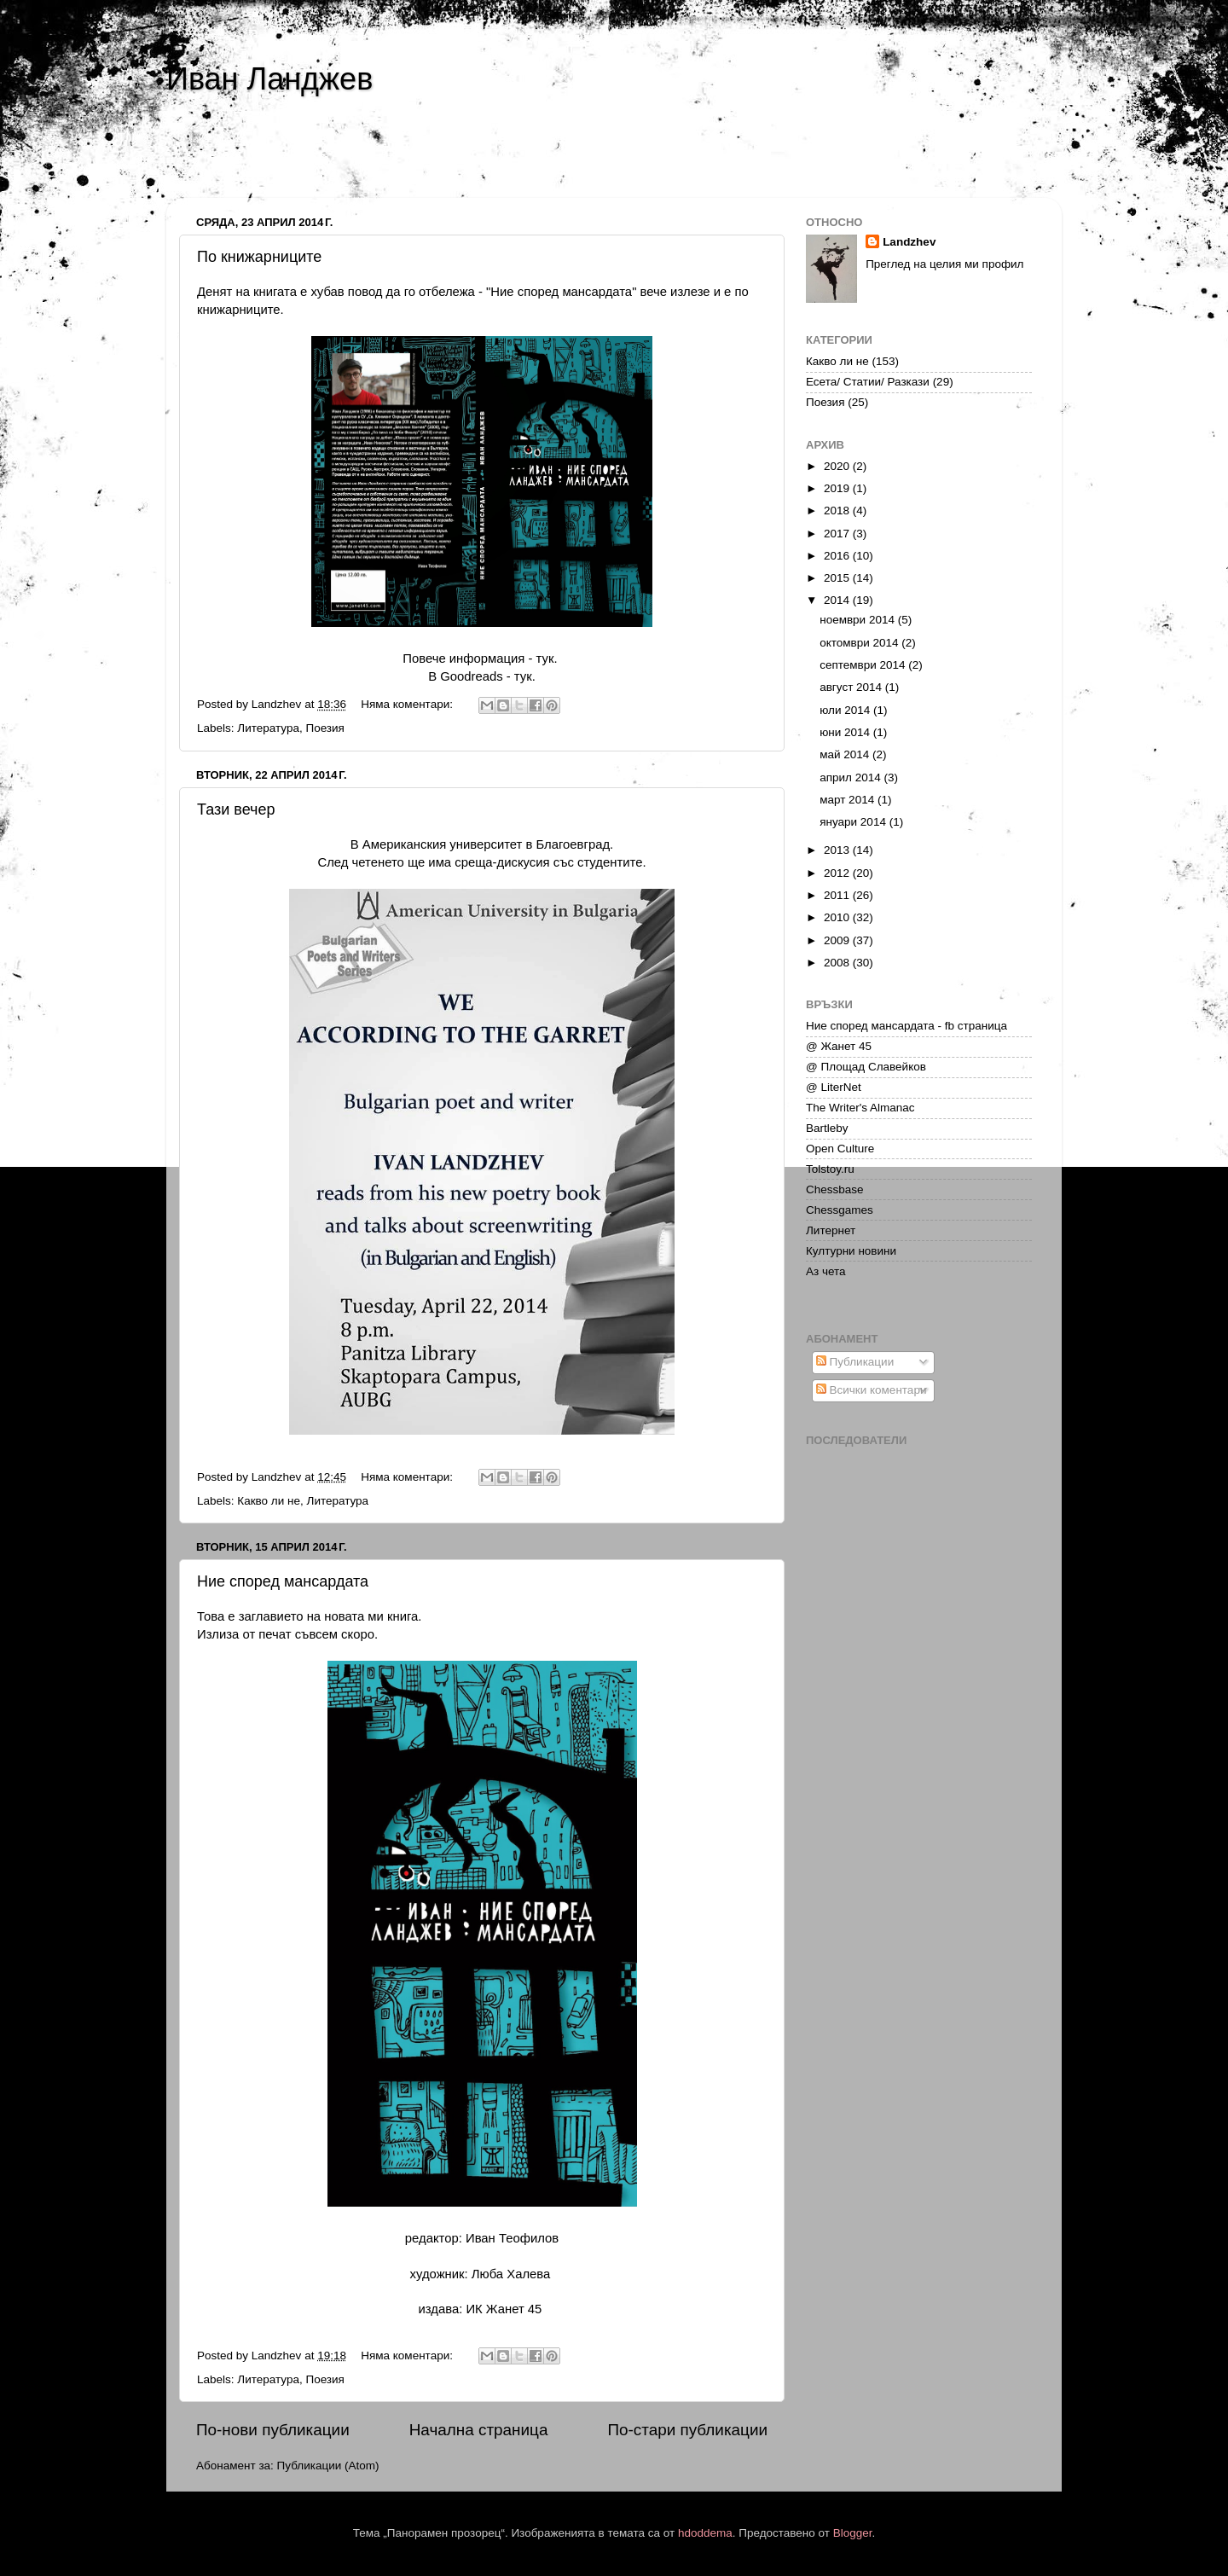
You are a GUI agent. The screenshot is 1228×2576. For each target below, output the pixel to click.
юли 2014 (846, 710)
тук (545, 658)
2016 (838, 555)
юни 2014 (846, 732)
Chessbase (835, 1189)
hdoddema (705, 2533)
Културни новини (851, 1250)
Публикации (855, 1361)
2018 (838, 510)
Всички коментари (871, 1390)
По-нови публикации (273, 2430)
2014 (838, 600)
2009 (838, 940)
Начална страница (478, 2430)
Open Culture (840, 1148)
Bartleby (827, 1128)
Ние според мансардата (282, 1581)
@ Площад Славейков (866, 1066)
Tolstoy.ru (830, 1169)
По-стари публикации (687, 2430)
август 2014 (852, 687)
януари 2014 (854, 821)
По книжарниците (259, 256)
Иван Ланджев (269, 78)
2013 (838, 850)
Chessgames (839, 1210)
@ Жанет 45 (839, 1046)
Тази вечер (236, 809)
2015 (838, 577)
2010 (838, 917)
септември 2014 (864, 665)
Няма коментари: (408, 704)
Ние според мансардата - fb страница (906, 1025)
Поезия (324, 728)
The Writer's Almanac (860, 1107)
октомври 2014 (860, 642)
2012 (838, 873)
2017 (838, 533)
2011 (838, 895)
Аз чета (826, 1271)
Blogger (852, 2533)
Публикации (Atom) (328, 2465)
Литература (268, 728)
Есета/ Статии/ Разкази (868, 381)
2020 (838, 466)
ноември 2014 (859, 619)
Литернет (830, 1230)
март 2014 (849, 799)
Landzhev (909, 241)
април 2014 (851, 777)
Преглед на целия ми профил (944, 264)
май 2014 (846, 754)
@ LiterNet (833, 1087)
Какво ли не (268, 1500)
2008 (838, 962)
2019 (838, 488)
